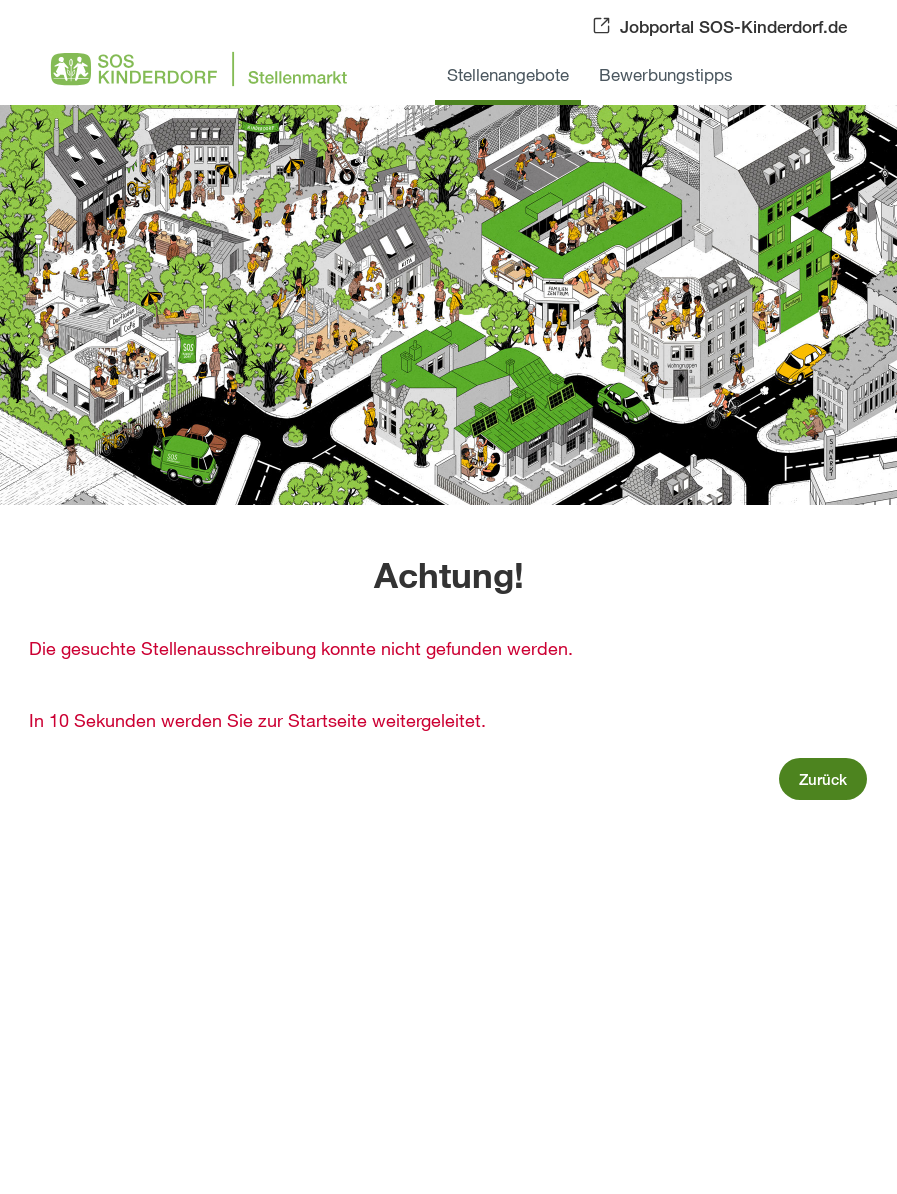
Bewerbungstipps (666, 74)
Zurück (823, 779)
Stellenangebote (508, 74)
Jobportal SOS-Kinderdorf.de (733, 26)
